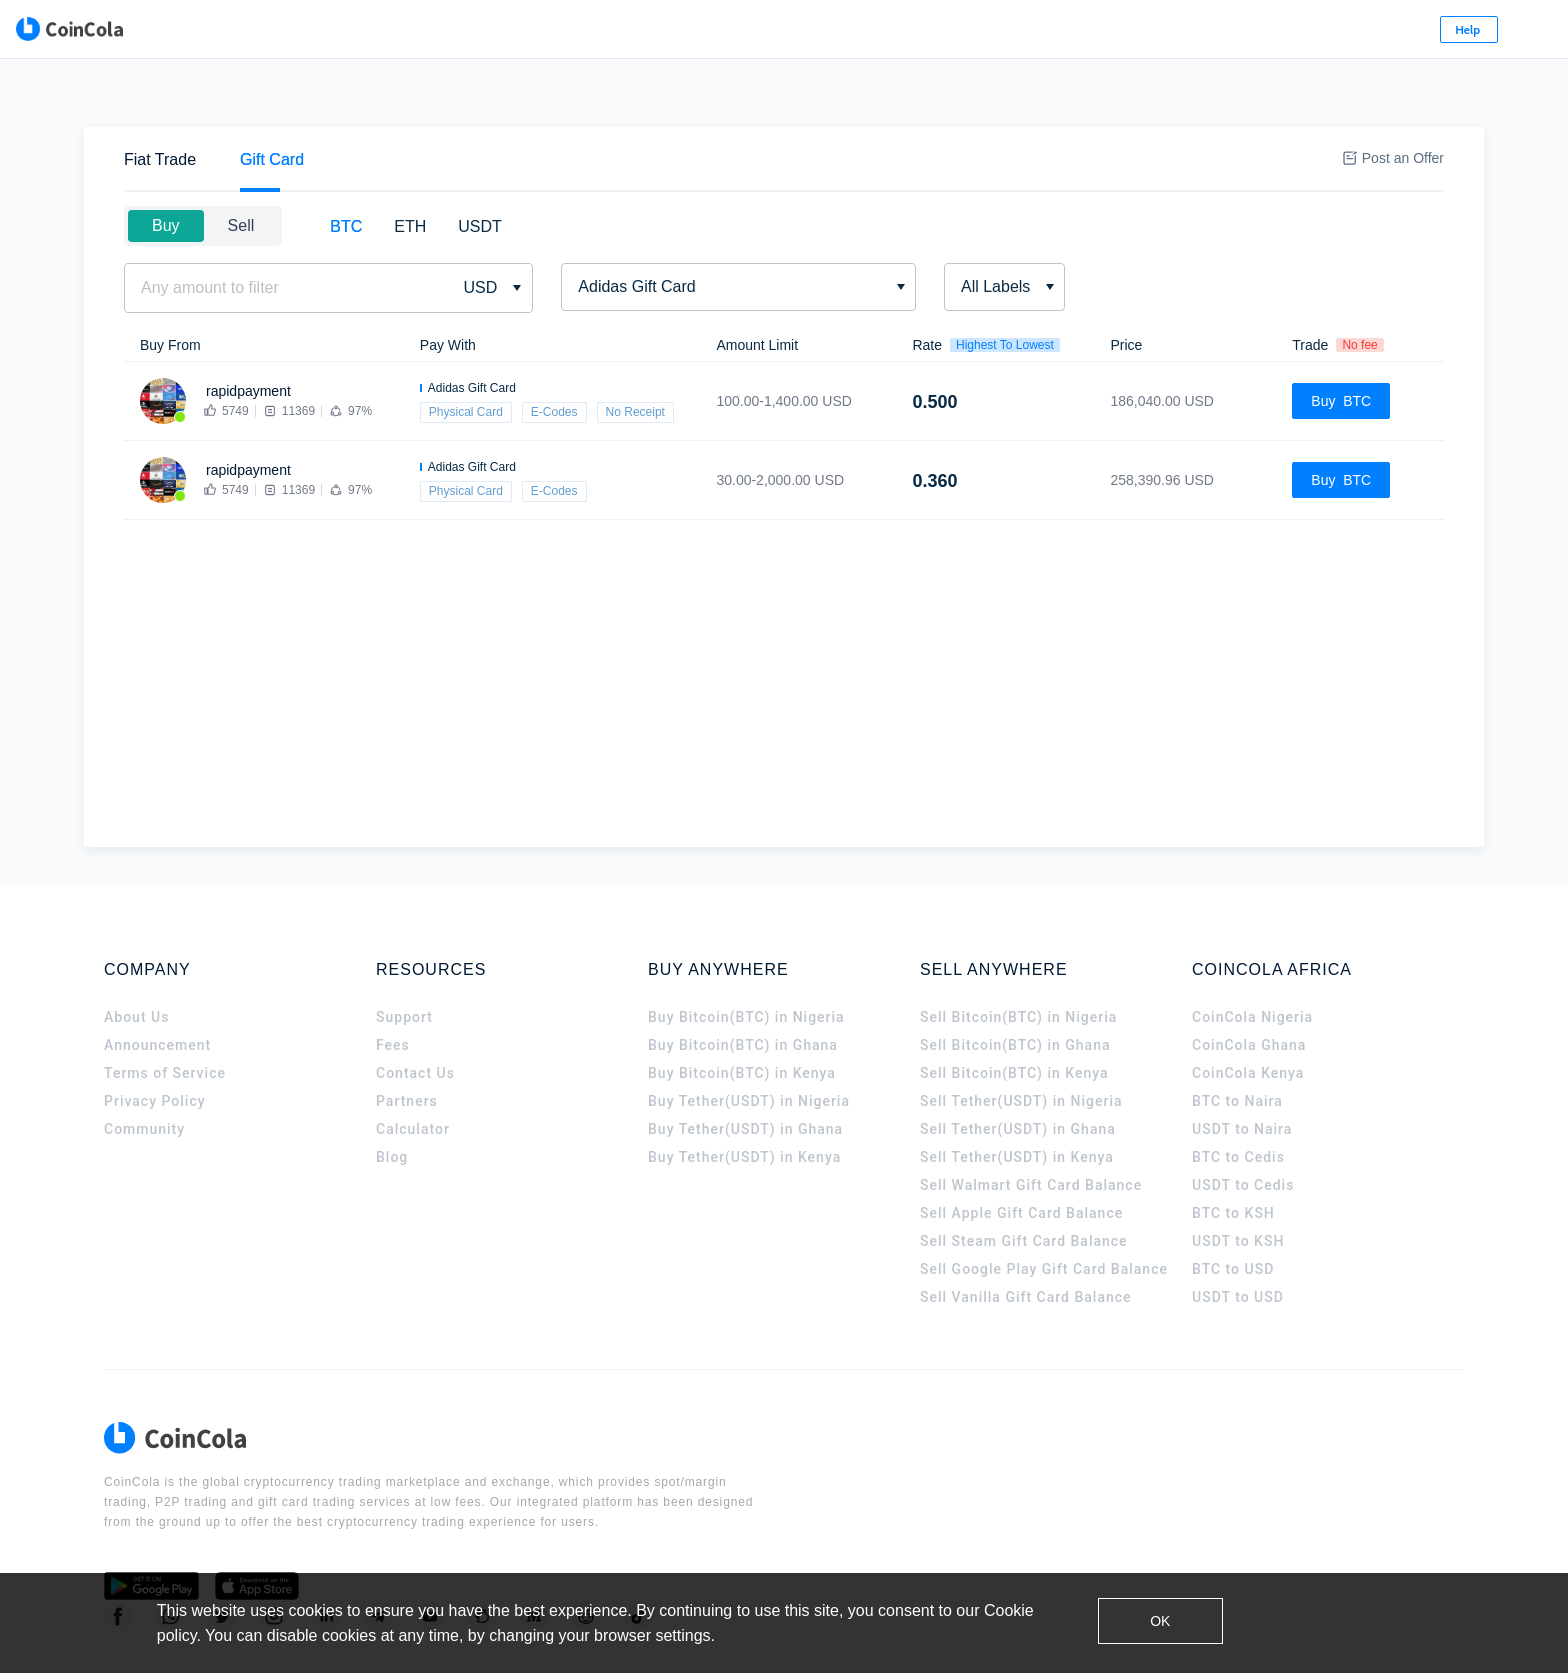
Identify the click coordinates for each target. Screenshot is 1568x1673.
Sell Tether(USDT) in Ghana (1018, 1070)
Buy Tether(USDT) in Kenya (744, 1098)
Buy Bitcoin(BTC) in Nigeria (746, 958)
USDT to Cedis (1243, 1126)
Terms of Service (165, 1014)
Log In (1241, 29)
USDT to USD (1238, 1238)
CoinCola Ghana (1249, 986)
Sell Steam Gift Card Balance (1024, 1182)
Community (144, 1070)
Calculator (413, 1070)
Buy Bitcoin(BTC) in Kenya (742, 1014)
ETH (410, 167)
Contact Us (415, 1014)
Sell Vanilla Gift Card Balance (1026, 1238)
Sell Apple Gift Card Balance (1021, 1154)
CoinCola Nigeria (1252, 958)
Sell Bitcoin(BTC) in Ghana (1015, 986)
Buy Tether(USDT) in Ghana (745, 1070)
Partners (407, 1042)
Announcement (157, 986)
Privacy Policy (155, 1042)
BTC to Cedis (1238, 1098)
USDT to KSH (1238, 1182)
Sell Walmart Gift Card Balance (1031, 1126)
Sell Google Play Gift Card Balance (1044, 1210)
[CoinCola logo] (184, 30)
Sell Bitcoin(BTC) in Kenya (1014, 1014)
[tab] (160, 100)
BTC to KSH (1233, 1154)
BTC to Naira (1237, 1042)
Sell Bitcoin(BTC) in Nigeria (1018, 958)
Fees (393, 986)
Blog (392, 1098)
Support (404, 958)
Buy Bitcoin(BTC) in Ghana (743, 986)
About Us (136, 958)
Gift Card (272, 100)
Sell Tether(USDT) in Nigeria (1021, 1042)
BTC (346, 167)
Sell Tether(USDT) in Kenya (1017, 1098)
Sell (241, 166)
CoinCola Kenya (1248, 1014)
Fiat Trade (160, 100)
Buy (166, 166)
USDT (480, 167)
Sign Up (1336, 29)
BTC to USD (1233, 1210)
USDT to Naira (1242, 1070)
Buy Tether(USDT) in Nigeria (749, 1042)
